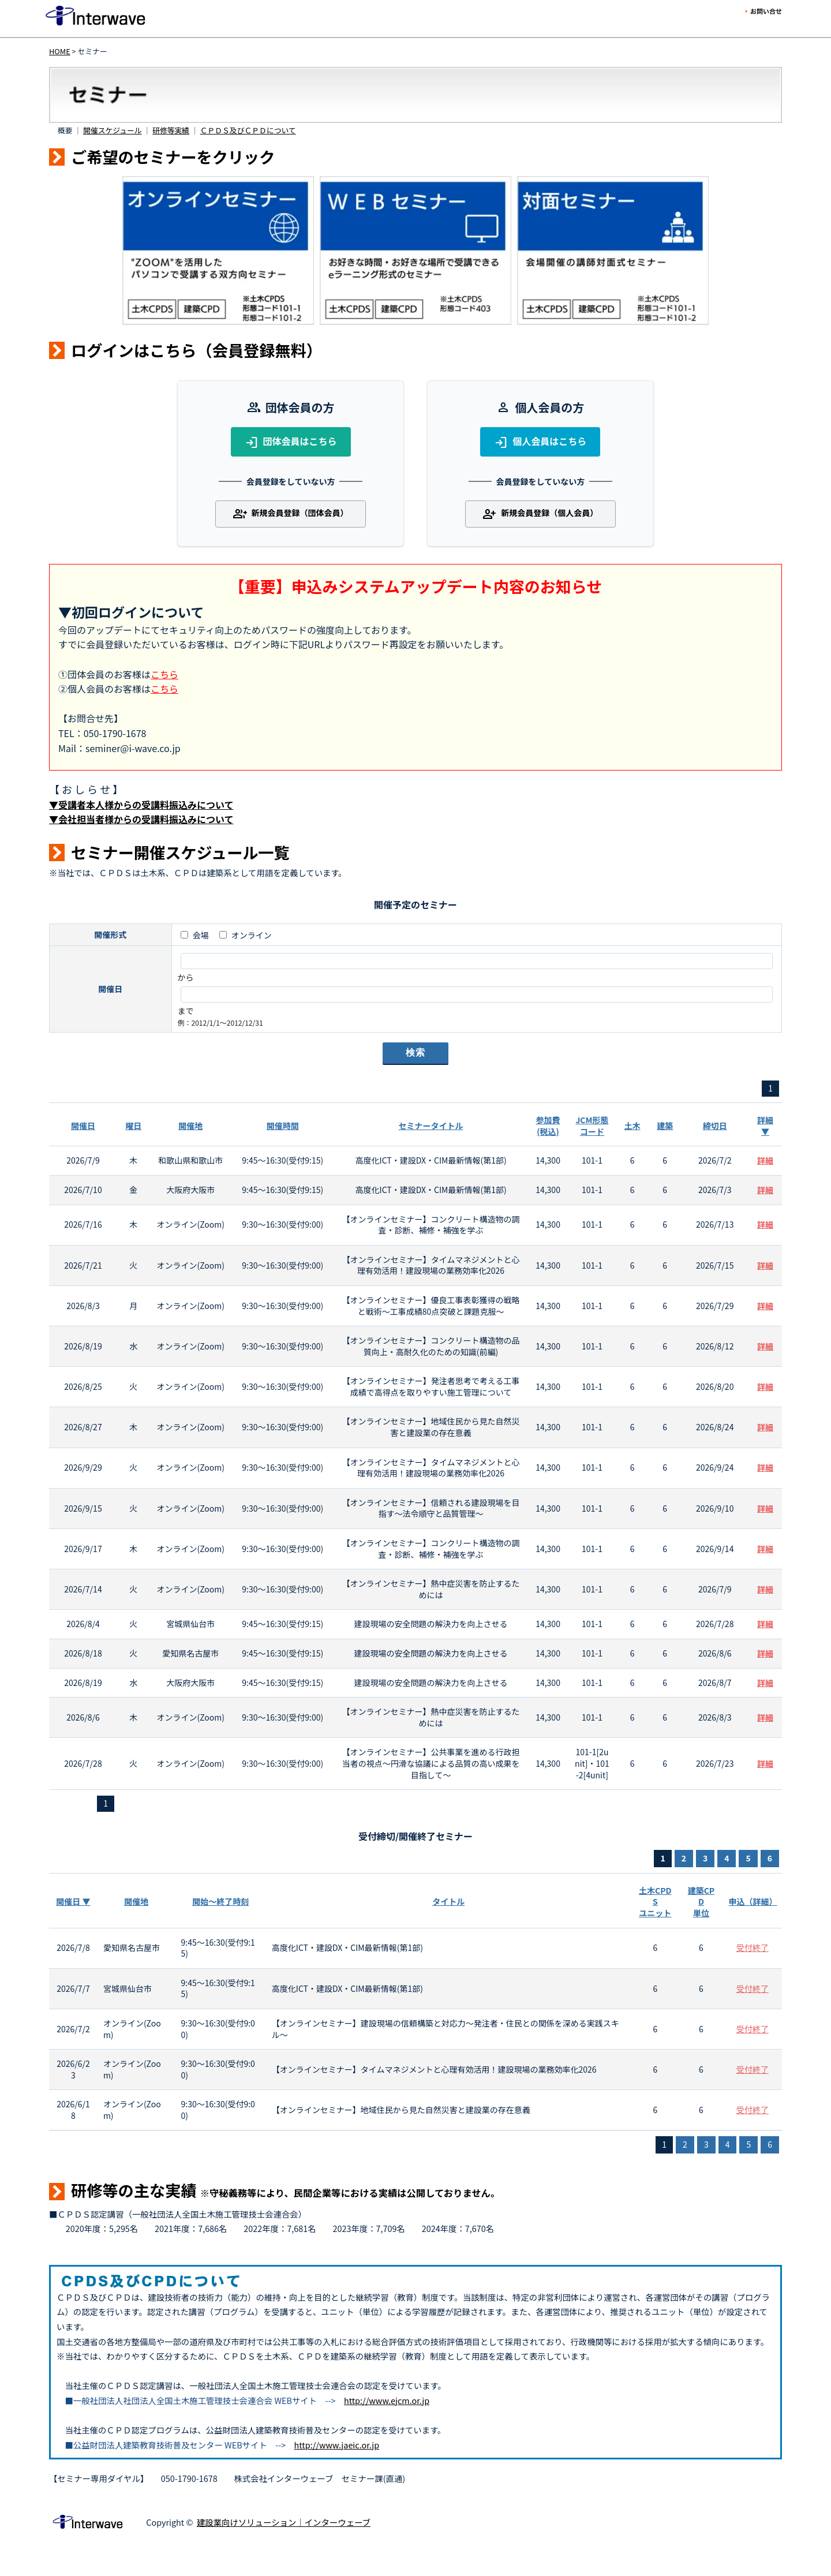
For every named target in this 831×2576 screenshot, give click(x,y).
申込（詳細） (753, 1901)
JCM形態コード (591, 1125)
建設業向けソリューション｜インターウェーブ (283, 2522)
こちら (164, 674)
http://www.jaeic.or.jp (337, 2445)
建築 (665, 1125)
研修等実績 (170, 130)
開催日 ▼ (73, 1901)
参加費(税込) (548, 1125)
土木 (632, 1125)
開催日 (83, 1125)
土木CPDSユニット (655, 1902)
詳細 (765, 1160)
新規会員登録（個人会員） (540, 514)
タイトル (448, 1901)
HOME (59, 51)
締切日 (715, 1125)
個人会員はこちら (540, 442)
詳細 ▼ (765, 1125)
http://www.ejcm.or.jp (386, 2400)
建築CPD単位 (701, 1902)
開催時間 (283, 1125)
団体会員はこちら (291, 442)
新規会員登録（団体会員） (291, 514)
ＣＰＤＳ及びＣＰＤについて (248, 130)
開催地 (190, 1125)
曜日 (133, 1125)
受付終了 (752, 1947)
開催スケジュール (112, 130)
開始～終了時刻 (220, 1901)
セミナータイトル (431, 1125)
